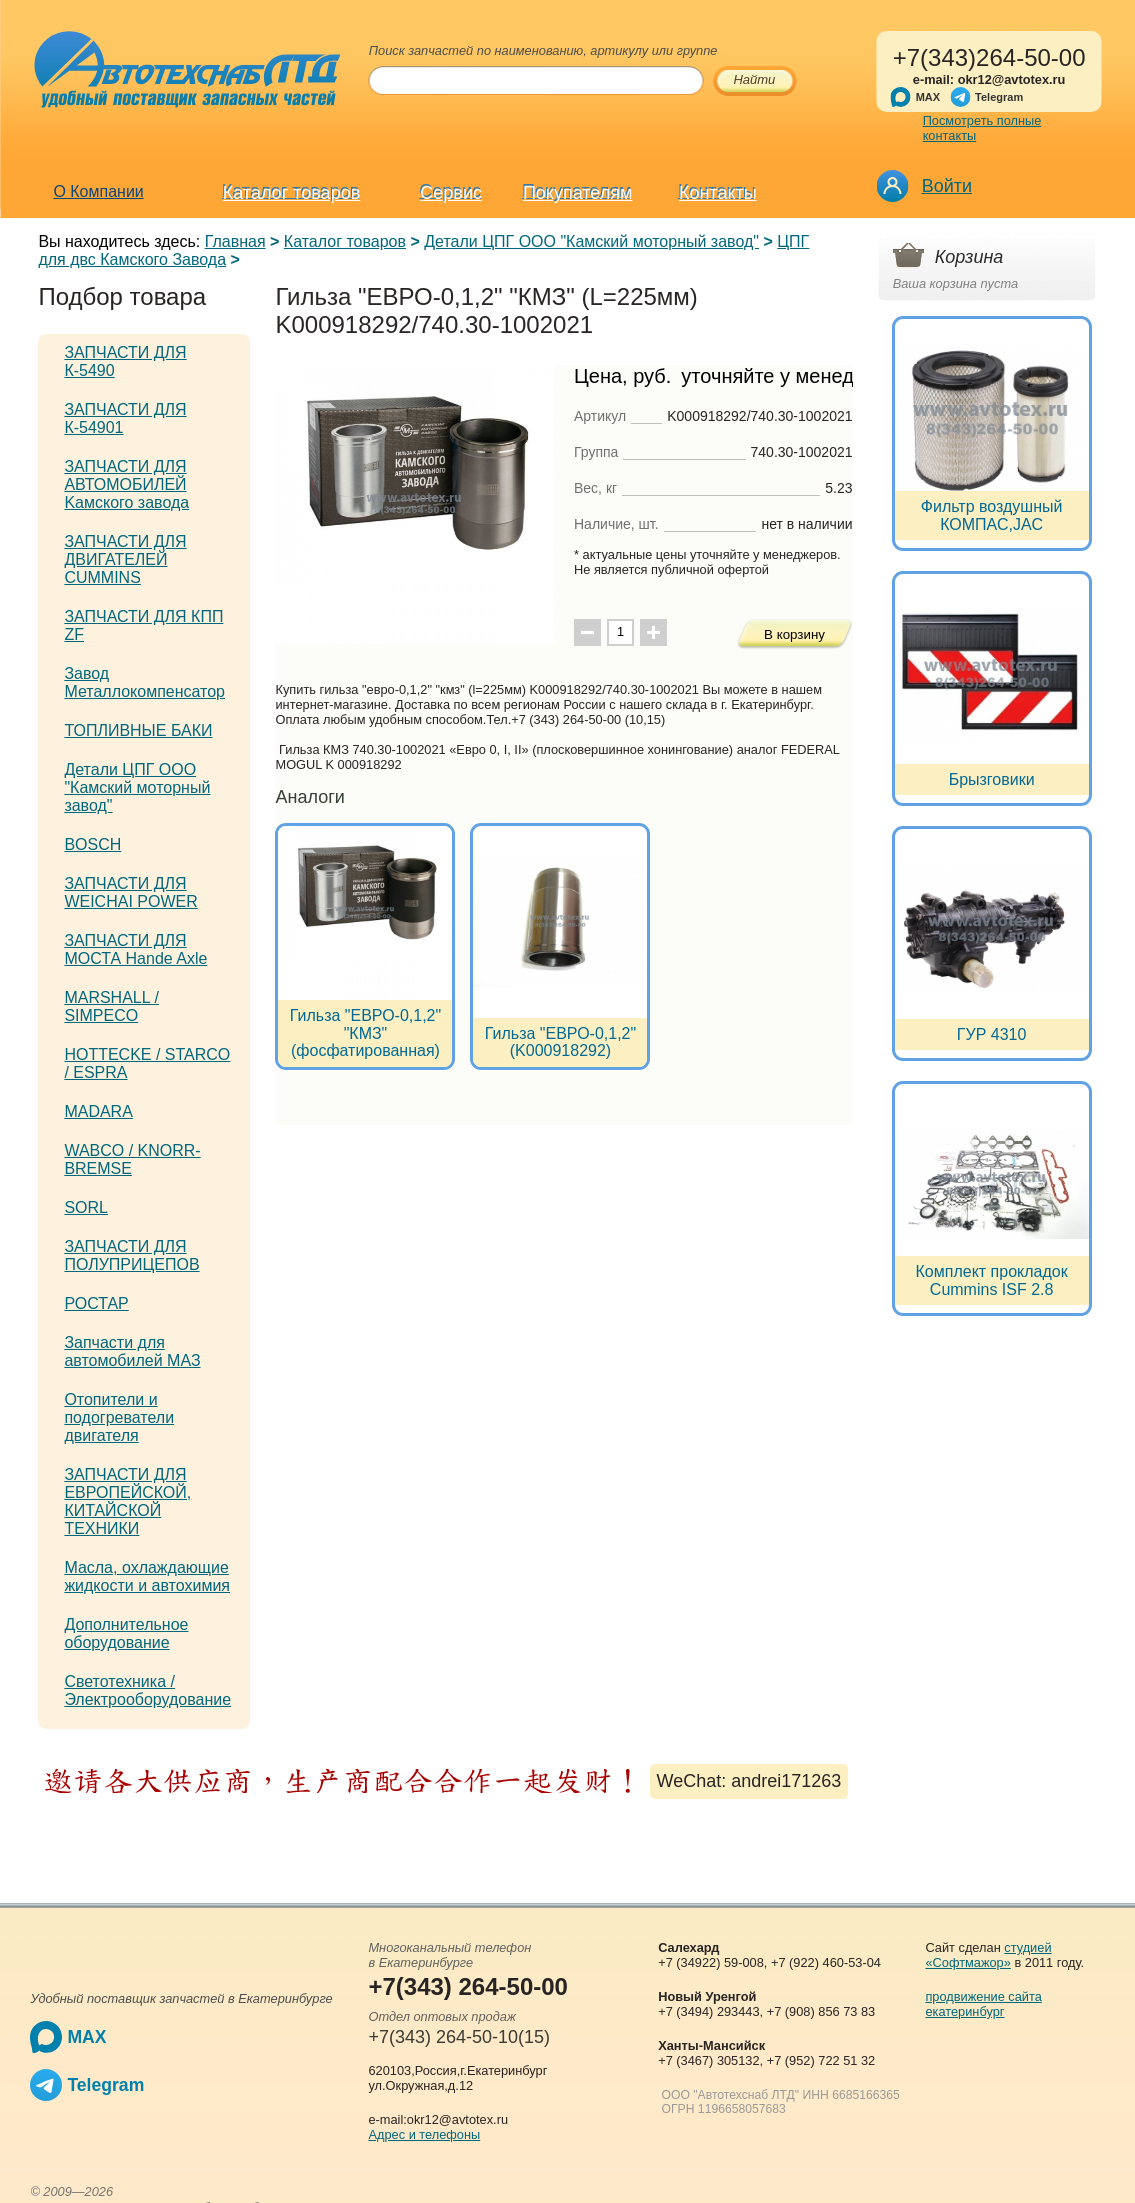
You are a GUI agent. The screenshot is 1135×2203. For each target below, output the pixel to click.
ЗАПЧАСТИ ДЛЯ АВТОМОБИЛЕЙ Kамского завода (126, 484)
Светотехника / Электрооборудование (147, 1690)
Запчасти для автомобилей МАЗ (132, 1351)
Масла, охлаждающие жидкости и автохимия (147, 1576)
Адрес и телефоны (424, 2134)
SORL (86, 1207)
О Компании (98, 191)
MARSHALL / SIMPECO (111, 1006)
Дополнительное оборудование (126, 1633)
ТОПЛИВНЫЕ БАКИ (138, 730)
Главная (235, 241)
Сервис (451, 193)
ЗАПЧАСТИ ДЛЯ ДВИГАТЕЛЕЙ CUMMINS (125, 559)
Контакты (718, 193)
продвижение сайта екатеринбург (983, 2004)
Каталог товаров (291, 193)
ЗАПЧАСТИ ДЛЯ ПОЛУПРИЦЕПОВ (131, 1255)
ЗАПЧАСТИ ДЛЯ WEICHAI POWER (130, 892)
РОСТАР (96, 1303)
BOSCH (92, 844)
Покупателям (577, 193)
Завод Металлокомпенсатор (144, 682)
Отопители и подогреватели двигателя (119, 1417)
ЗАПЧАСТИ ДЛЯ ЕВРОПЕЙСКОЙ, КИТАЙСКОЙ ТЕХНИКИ (127, 1501)
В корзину (794, 634)
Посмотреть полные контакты (982, 128)
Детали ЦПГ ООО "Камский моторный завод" (591, 241)
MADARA (98, 1111)
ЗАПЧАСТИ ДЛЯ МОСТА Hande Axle (135, 949)
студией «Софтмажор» (988, 1955)
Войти (947, 186)
